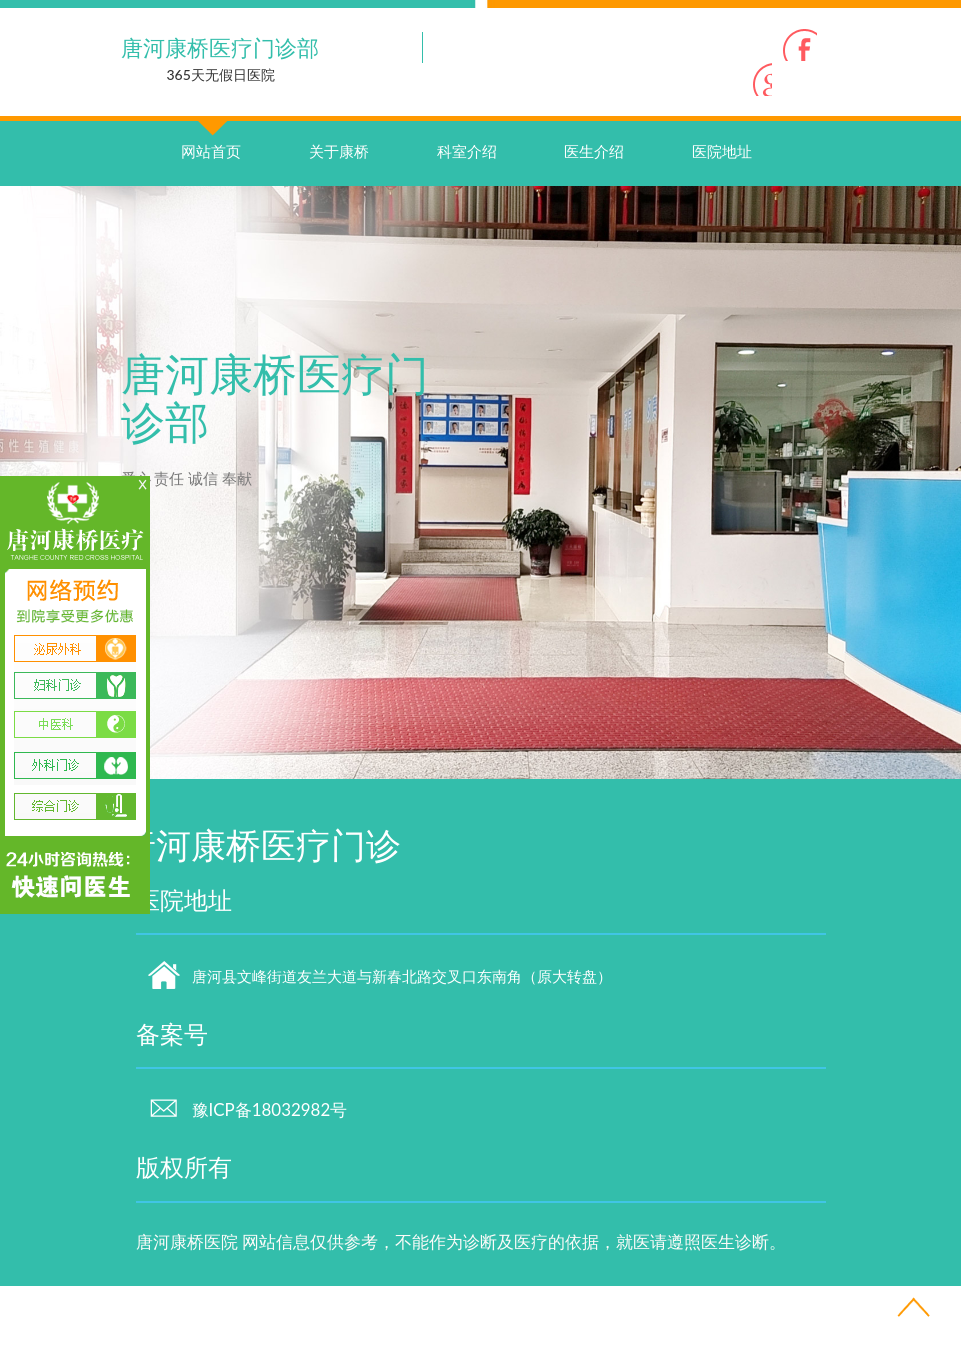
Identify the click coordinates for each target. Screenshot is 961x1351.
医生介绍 (594, 216)
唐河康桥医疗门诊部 (220, 47)
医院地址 (722, 216)
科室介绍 (467, 216)
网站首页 (211, 196)
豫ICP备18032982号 (248, 1174)
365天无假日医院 (221, 74)
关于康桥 (339, 216)
